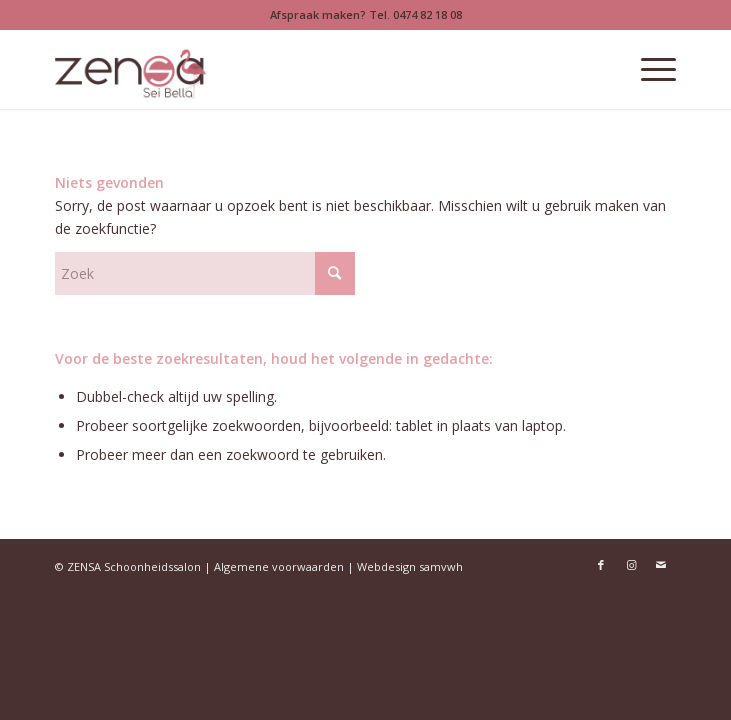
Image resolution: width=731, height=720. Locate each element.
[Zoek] (205, 273)
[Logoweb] (303, 69)
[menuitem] (648, 69)
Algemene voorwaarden (279, 566)
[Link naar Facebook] (601, 565)
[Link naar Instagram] (631, 565)
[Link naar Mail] (661, 565)
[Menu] (648, 69)
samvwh (441, 566)
